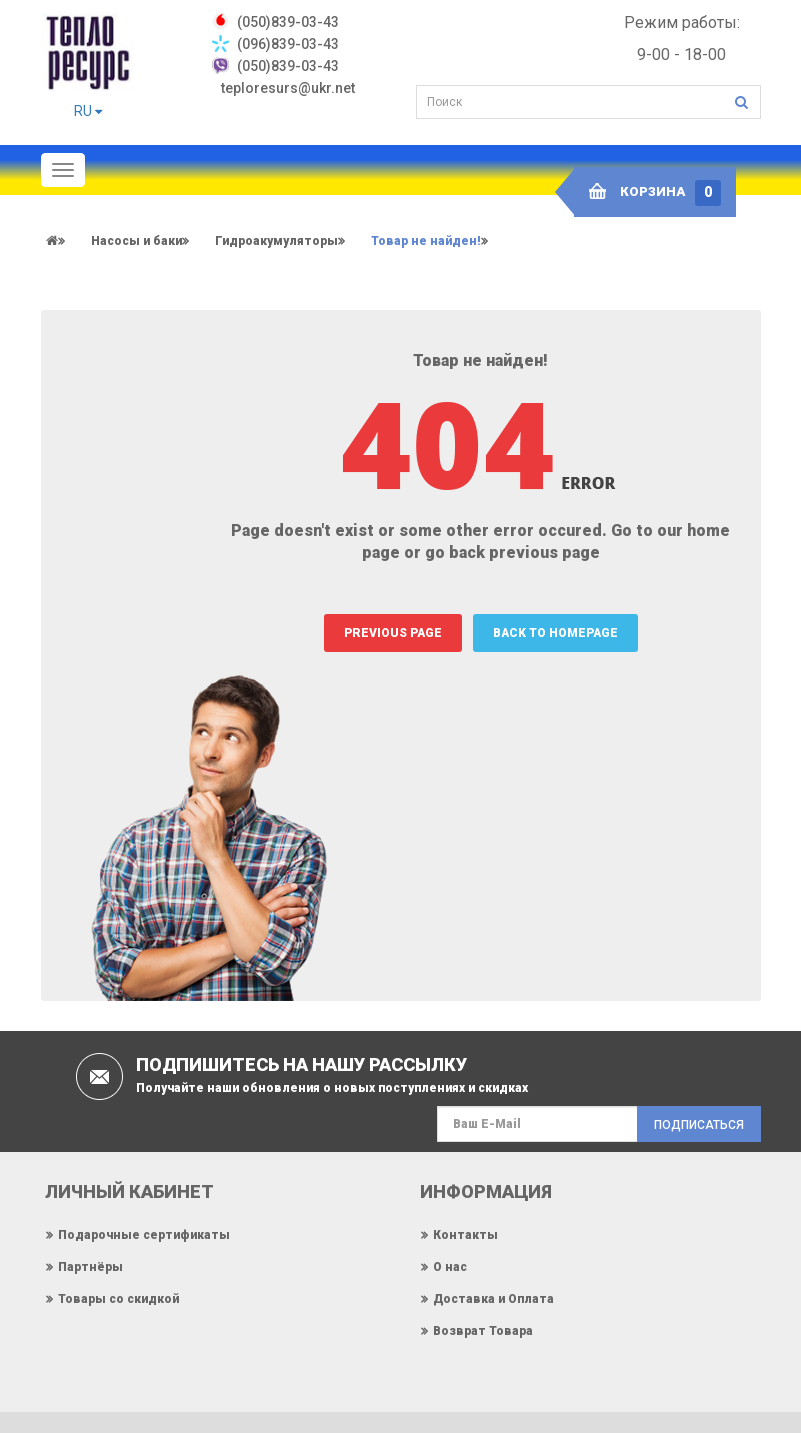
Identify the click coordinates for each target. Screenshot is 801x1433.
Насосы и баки (136, 241)
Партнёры (90, 1267)
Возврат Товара (483, 1331)
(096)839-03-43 (288, 44)
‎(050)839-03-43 (288, 22)
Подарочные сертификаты (144, 1235)
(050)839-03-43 (288, 66)
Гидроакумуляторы (276, 241)
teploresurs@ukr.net (288, 88)
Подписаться (699, 1125)
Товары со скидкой (118, 1299)
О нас (450, 1267)
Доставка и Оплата (493, 1299)
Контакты (465, 1235)
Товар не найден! (426, 241)
